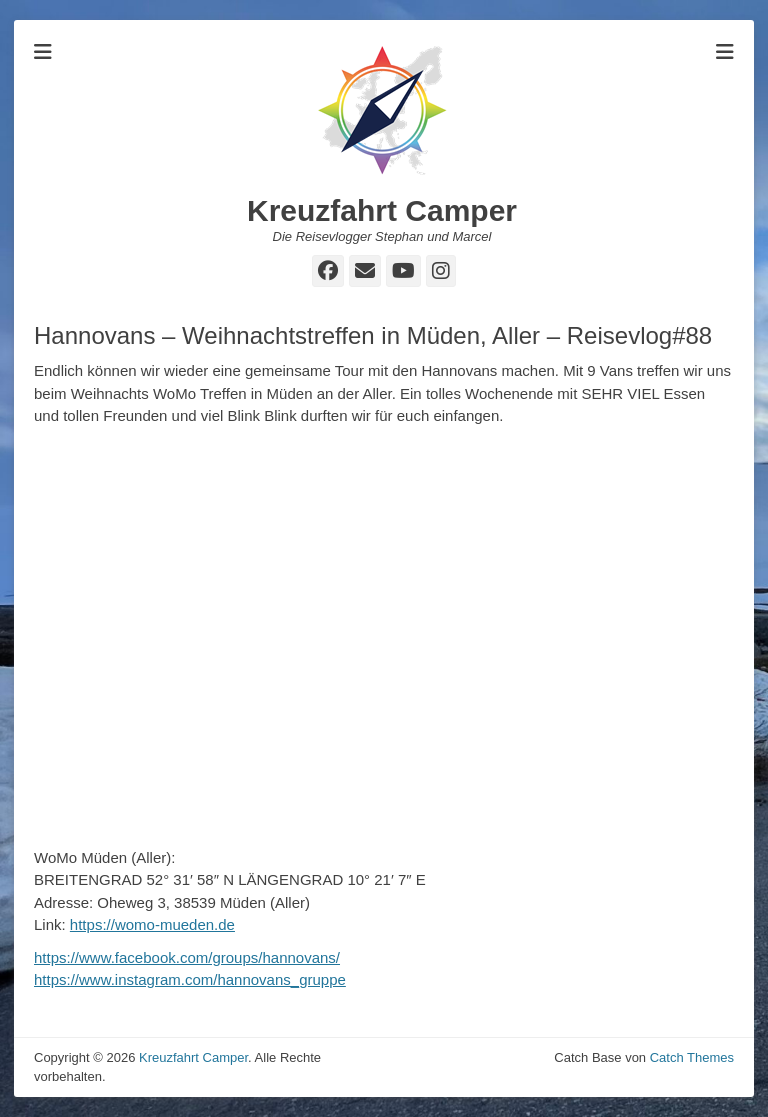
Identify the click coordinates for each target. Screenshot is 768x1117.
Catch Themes (692, 1057)
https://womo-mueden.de (152, 924)
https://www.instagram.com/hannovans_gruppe (190, 979)
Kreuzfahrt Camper (382, 210)
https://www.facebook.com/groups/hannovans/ (187, 957)
